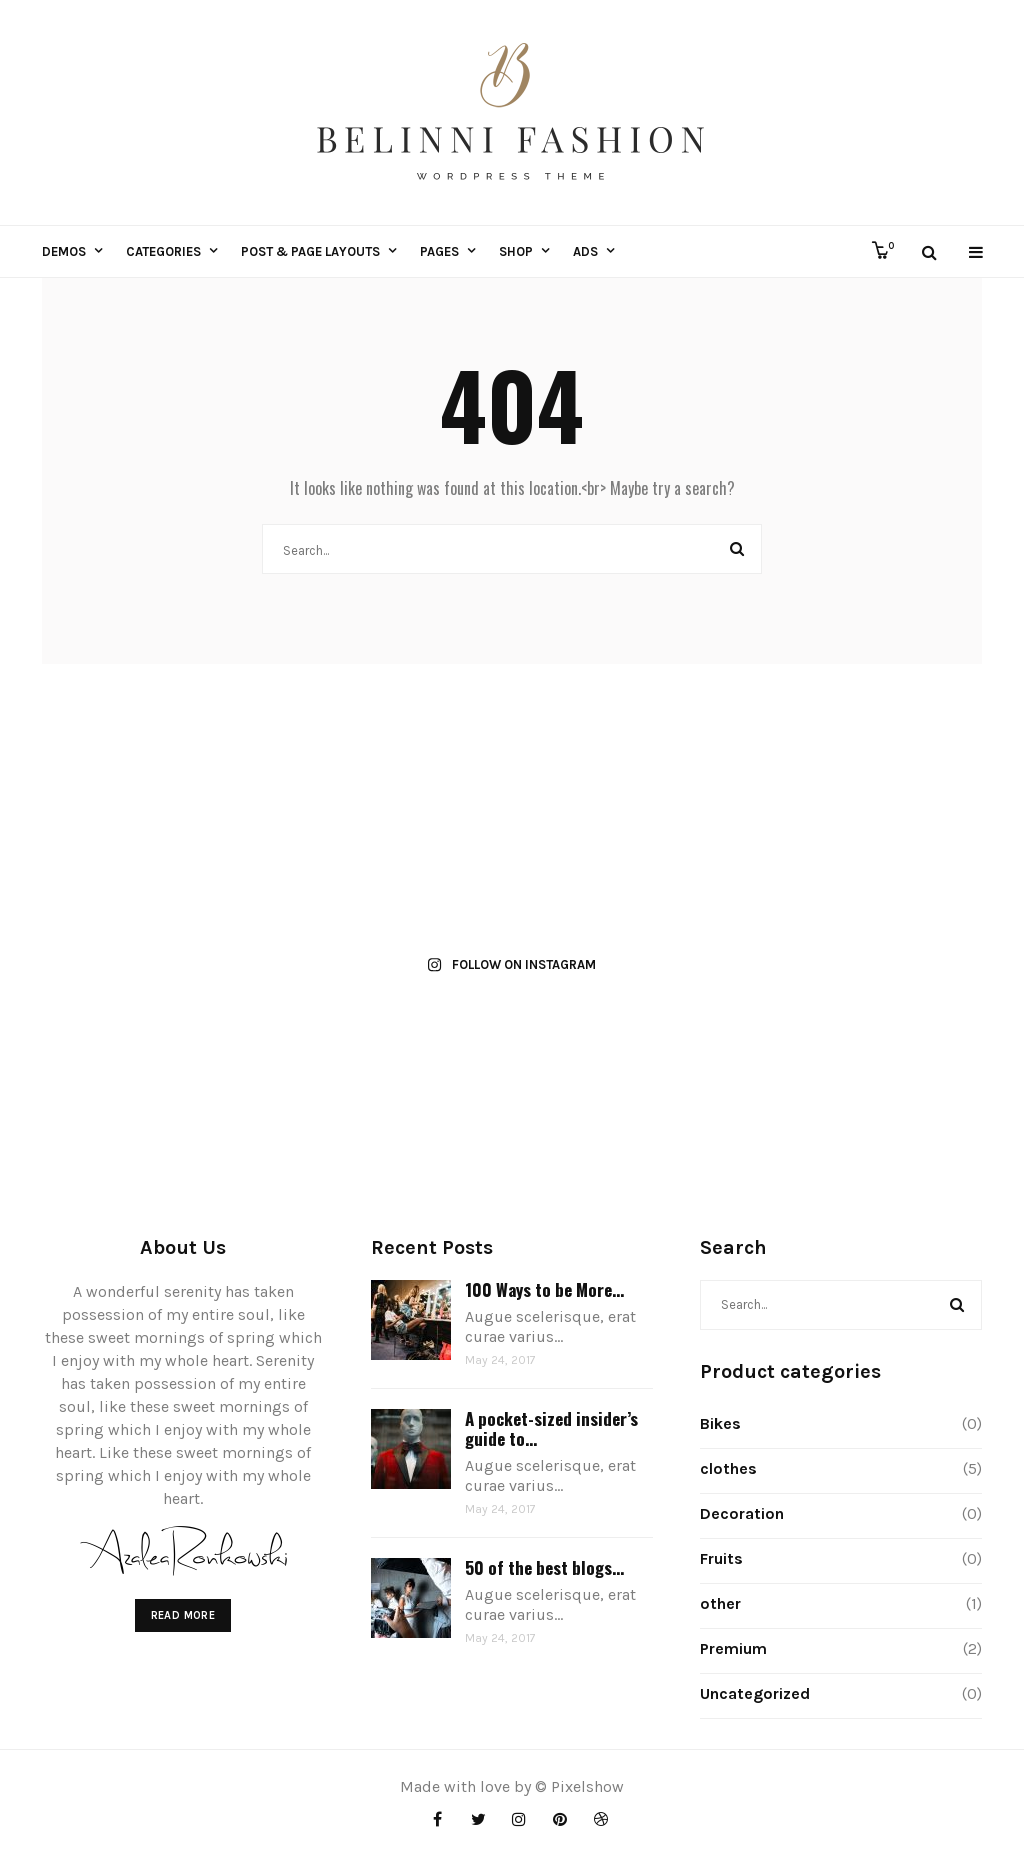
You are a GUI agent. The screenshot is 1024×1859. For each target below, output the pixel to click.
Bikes (720, 1423)
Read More (183, 1615)
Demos (64, 251)
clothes (728, 1468)
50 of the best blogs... (544, 1567)
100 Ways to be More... (544, 1289)
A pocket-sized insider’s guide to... (551, 1428)
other (720, 1603)
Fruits (721, 1558)
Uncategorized (755, 1693)
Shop (516, 251)
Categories (163, 251)
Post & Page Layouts (310, 251)
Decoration (742, 1513)
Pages (439, 251)
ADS (585, 251)
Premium (733, 1648)
